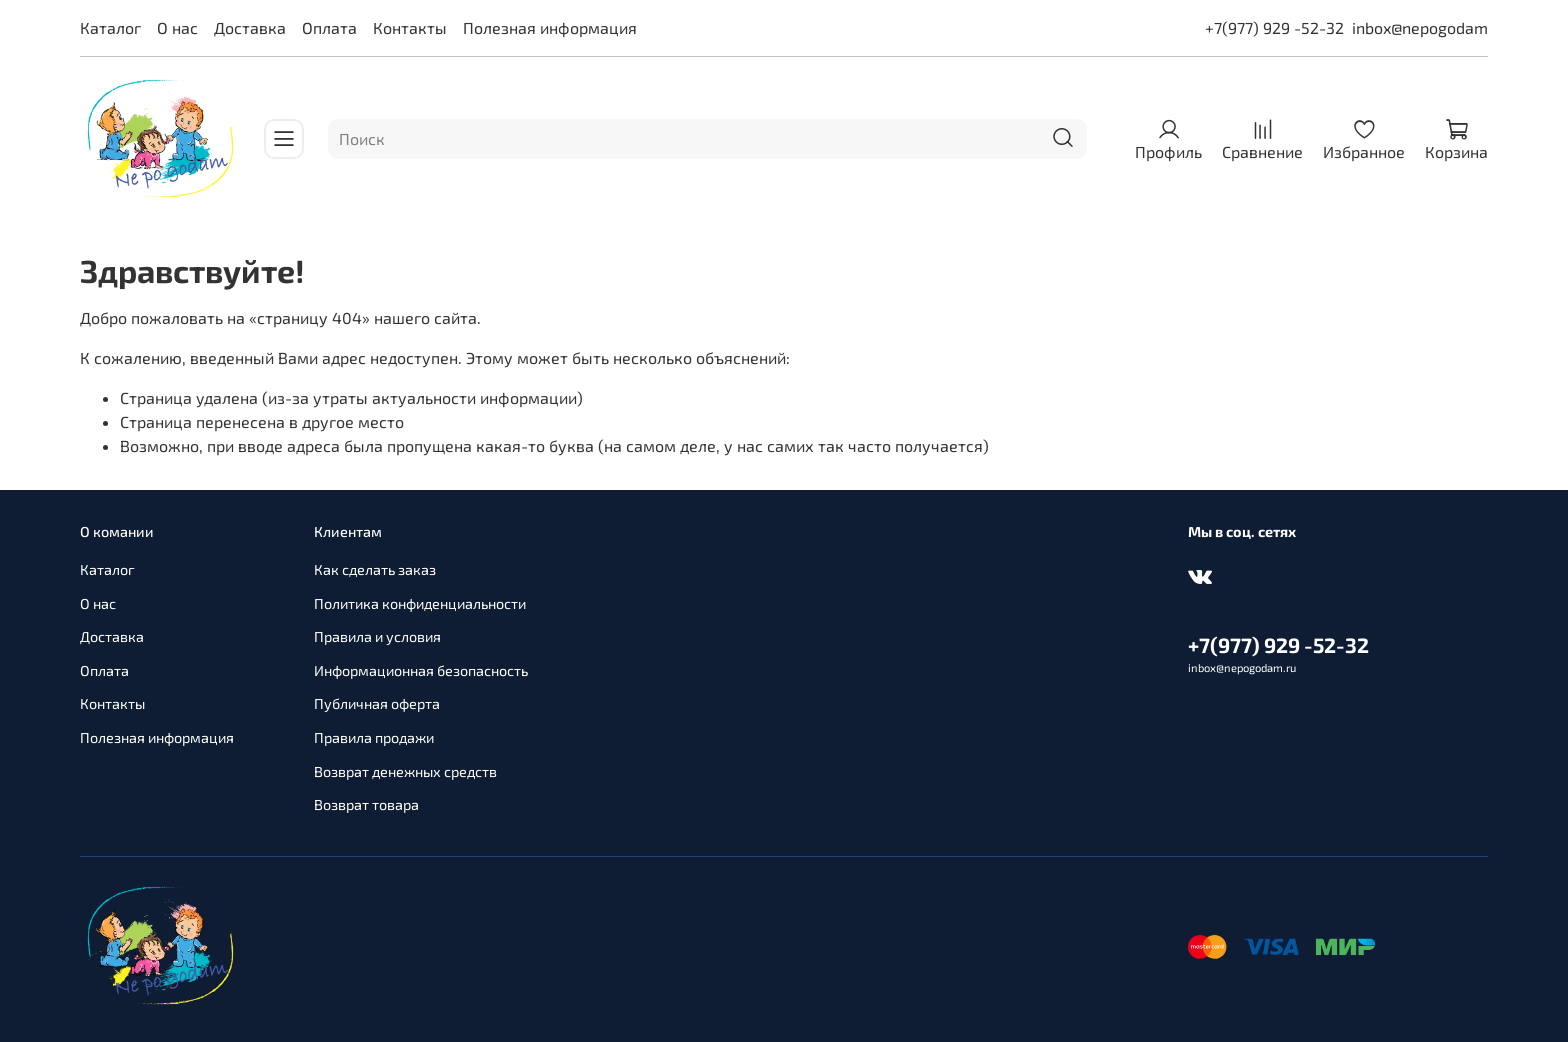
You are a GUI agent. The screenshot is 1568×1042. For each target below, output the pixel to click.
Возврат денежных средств (405, 771)
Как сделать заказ (375, 569)
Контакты (410, 27)
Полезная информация (550, 27)
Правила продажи (374, 737)
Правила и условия (377, 636)
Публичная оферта (377, 703)
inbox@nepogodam (1420, 27)
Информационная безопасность (421, 670)
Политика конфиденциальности (420, 603)
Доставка (250, 27)
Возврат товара (366, 804)
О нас (177, 27)
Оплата (329, 27)
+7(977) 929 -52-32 (1274, 27)
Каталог (110, 27)
